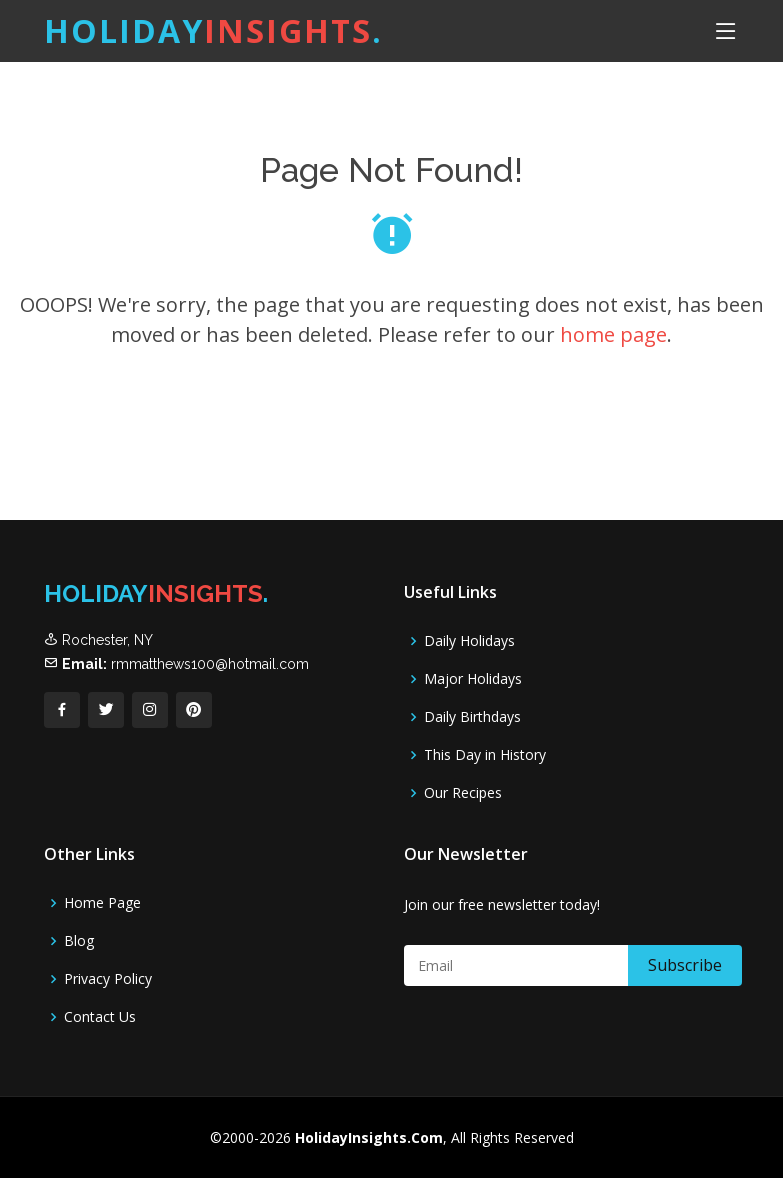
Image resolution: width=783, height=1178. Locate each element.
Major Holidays (473, 679)
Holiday (213, 30)
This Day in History (485, 755)
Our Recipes (463, 793)
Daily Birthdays (472, 717)
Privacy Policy (108, 979)
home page (613, 334)
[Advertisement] (366, 469)
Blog (79, 941)
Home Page (102, 903)
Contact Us (100, 1017)
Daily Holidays (469, 641)
